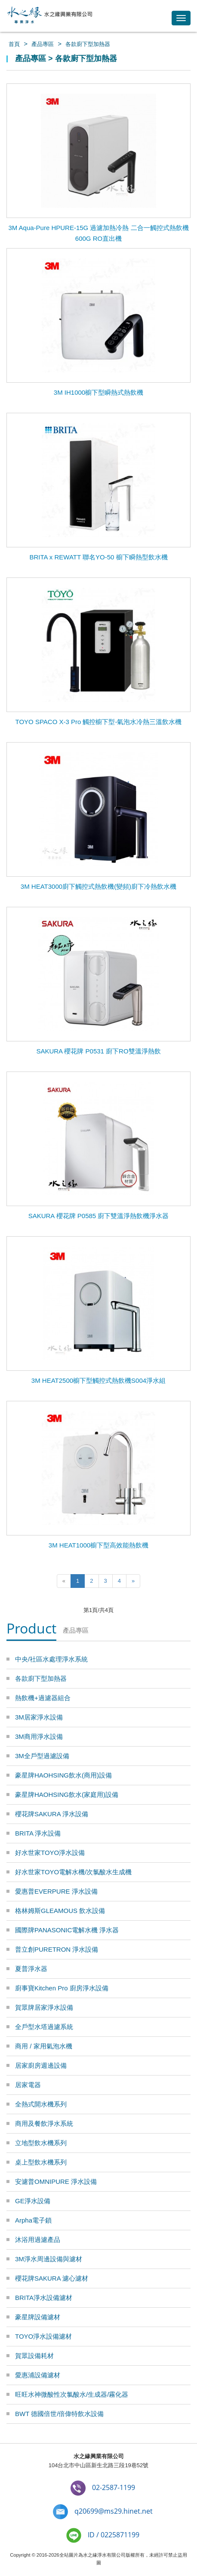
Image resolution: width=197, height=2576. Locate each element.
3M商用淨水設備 (39, 1736)
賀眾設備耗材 (34, 2355)
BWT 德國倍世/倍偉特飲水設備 (59, 2413)
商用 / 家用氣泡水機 (43, 2046)
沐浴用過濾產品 (37, 2239)
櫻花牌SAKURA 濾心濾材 (51, 2278)
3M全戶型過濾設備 (42, 1755)
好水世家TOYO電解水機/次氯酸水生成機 (73, 1872)
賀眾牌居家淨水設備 (44, 2007)
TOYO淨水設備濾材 (43, 2336)
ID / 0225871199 (113, 2534)
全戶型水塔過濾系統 (44, 2026)
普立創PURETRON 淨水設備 (56, 1949)
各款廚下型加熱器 (87, 44)
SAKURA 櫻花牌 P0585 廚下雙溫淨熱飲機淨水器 (98, 1215)
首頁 (14, 44)
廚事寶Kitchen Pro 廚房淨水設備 (61, 1988)
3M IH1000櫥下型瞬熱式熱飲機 (98, 392)
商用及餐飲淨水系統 (44, 2123)
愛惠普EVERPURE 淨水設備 (56, 1891)
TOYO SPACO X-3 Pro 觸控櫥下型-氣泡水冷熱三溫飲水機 (98, 721)
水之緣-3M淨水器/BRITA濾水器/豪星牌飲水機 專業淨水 (49, 16)
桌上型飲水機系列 (41, 2162)
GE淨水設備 (32, 2200)
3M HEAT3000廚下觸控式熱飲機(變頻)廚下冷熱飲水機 (98, 886)
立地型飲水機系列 (41, 2142)
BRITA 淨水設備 (38, 1833)
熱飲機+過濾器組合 (43, 1697)
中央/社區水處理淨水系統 (51, 1659)
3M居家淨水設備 (39, 1717)
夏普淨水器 (31, 1968)
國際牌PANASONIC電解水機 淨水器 (67, 1930)
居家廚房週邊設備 (41, 2065)
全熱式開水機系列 (41, 2104)
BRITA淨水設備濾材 (43, 2297)
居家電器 (28, 2084)
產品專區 (42, 44)
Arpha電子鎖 (33, 2220)
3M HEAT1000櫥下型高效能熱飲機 (98, 1545)
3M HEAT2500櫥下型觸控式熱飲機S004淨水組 (98, 1380)
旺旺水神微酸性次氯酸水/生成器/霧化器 (71, 2394)
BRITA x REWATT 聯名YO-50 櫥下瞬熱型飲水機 (98, 557)
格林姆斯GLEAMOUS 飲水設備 (60, 1910)
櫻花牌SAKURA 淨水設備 (51, 1814)
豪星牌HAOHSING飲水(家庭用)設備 (66, 1794)
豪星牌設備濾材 (37, 2317)
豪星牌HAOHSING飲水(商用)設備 (63, 1775)
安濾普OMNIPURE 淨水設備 (56, 2181)
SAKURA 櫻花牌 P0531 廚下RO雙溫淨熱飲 (98, 1051)
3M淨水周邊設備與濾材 (48, 2259)
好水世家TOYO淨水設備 (50, 1852)
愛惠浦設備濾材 (37, 2375)
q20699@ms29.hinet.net (113, 2511)
